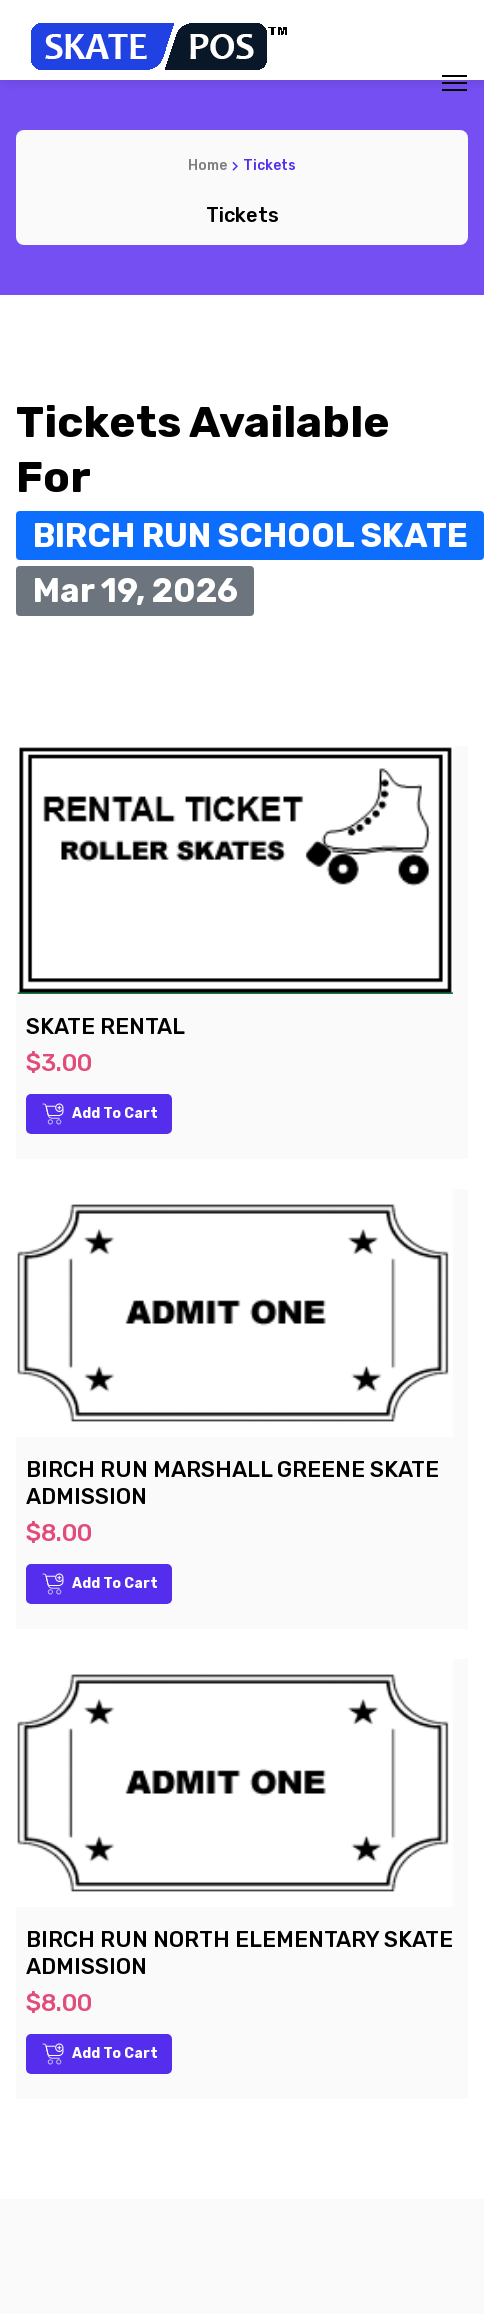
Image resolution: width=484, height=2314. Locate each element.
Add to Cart (100, 1114)
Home (207, 165)
